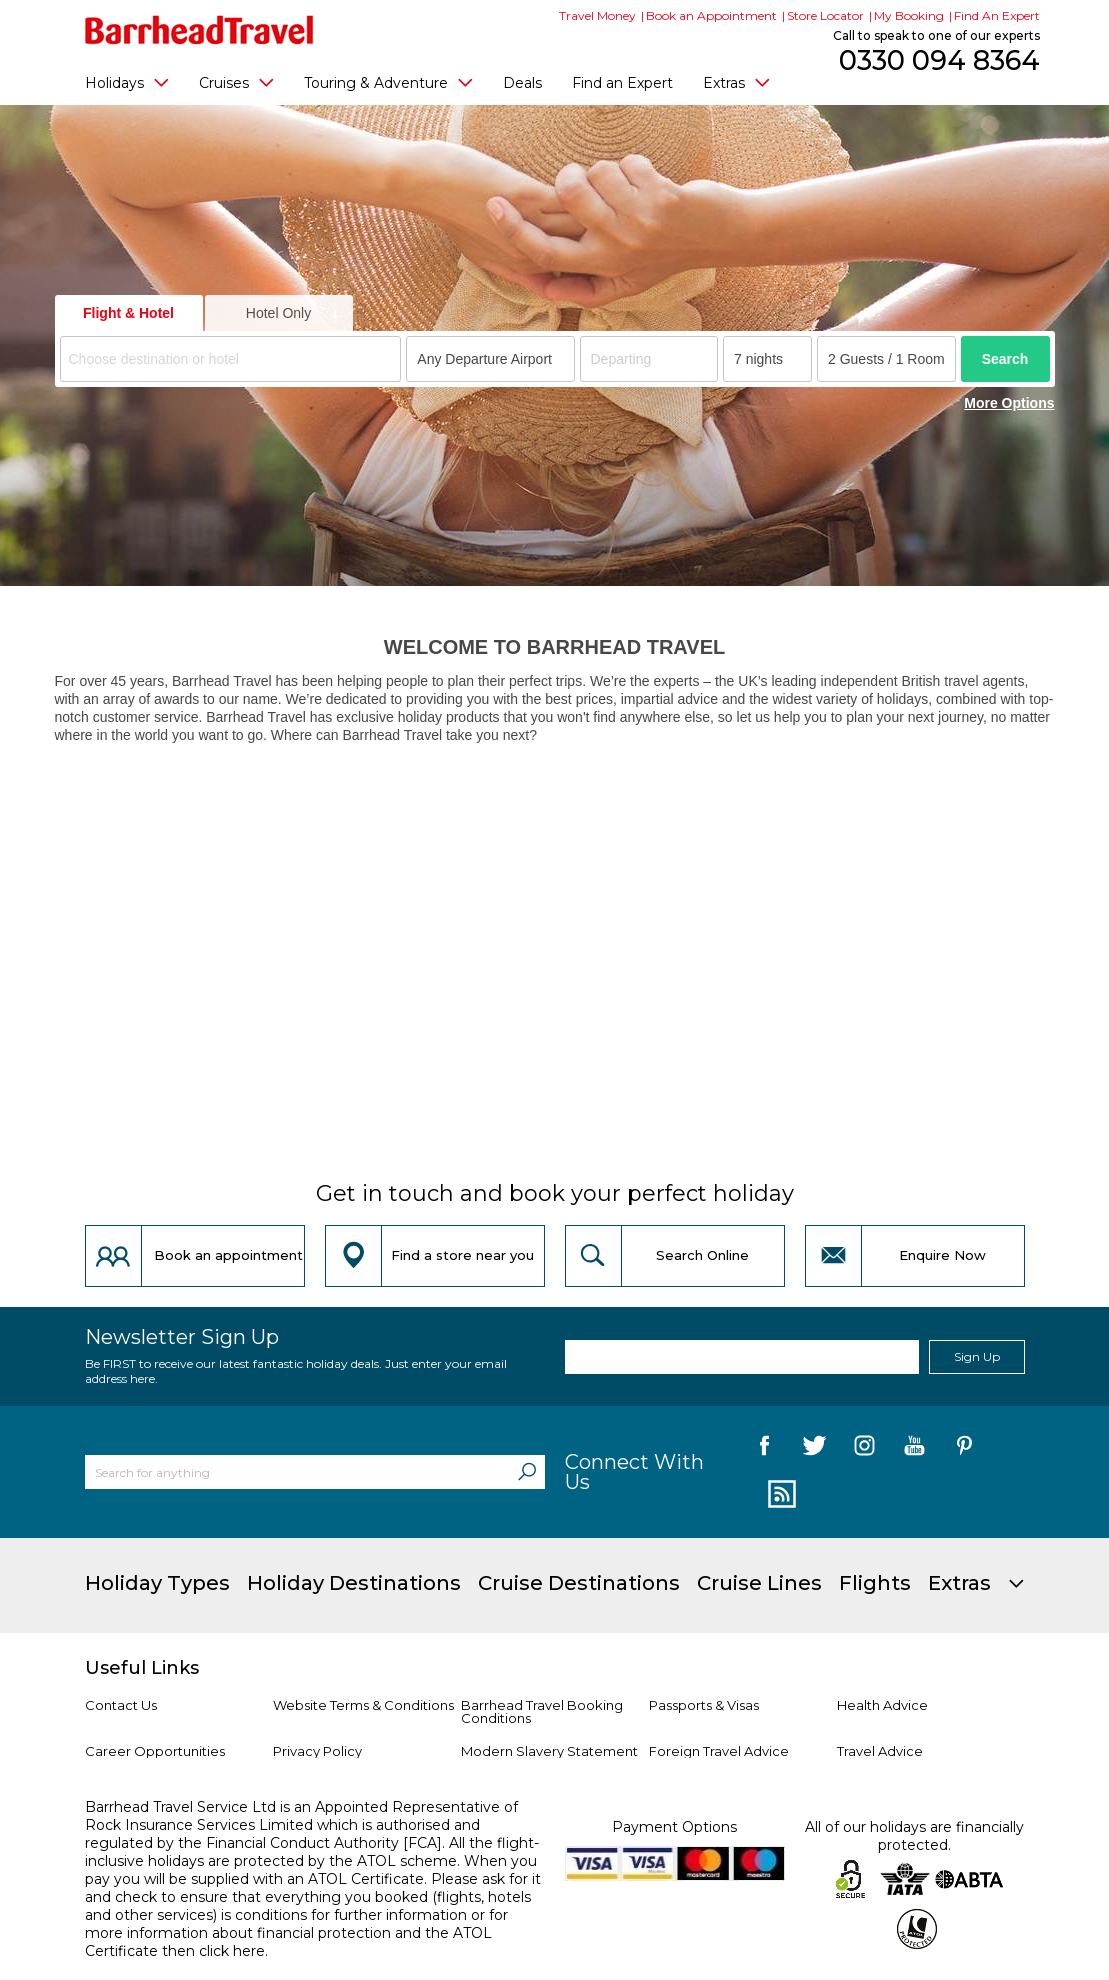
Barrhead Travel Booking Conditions (542, 1711)
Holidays (127, 82)
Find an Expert (622, 83)
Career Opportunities (155, 1751)
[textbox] (234, 359)
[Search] (527, 1472)
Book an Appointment (711, 15)
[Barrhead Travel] (199, 30)
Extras (736, 82)
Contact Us (121, 1705)
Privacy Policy (317, 1751)
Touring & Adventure (388, 82)
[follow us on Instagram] (864, 1449)
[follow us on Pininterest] (964, 1449)
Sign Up (977, 1356)
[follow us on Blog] (779, 1495)
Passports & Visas (704, 1705)
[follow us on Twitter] (814, 1449)
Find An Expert (997, 15)
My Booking (909, 15)
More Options (1009, 403)
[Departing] (649, 359)
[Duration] (767, 359)
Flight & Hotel (128, 313)
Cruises (236, 82)
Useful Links (142, 1668)
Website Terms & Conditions (363, 1705)
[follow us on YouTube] (914, 1449)
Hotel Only (278, 313)
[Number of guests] (886, 359)
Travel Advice (880, 1751)
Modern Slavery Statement (549, 1751)
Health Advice (882, 1705)
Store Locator (825, 15)
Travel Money (597, 15)
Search (1005, 359)
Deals (522, 83)
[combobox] (231, 359)
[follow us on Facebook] (764, 1449)
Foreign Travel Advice (719, 1751)
